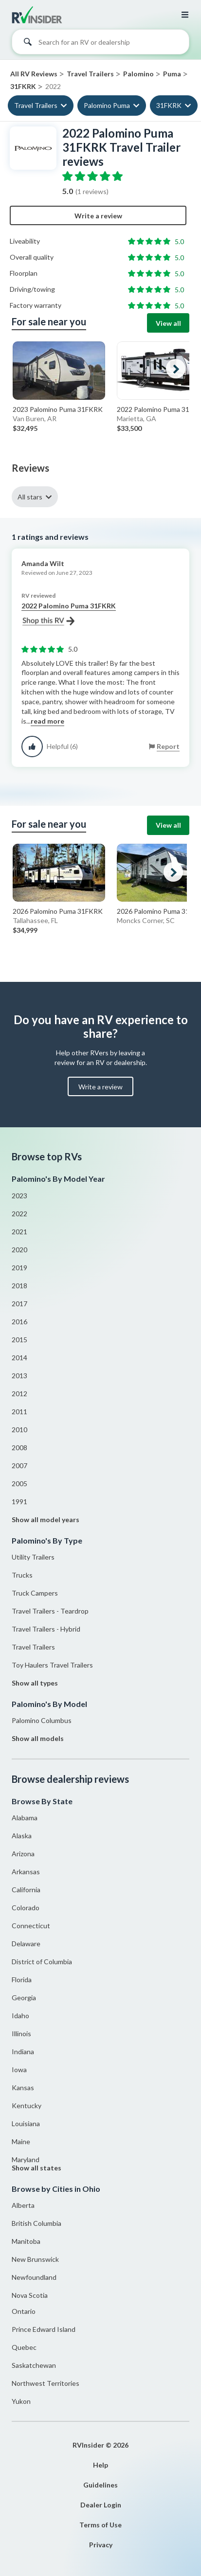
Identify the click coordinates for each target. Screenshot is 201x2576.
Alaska (22, 1835)
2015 (19, 1339)
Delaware (26, 1943)
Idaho (20, 2015)
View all (168, 323)
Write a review (98, 216)
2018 (19, 1285)
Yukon (21, 2401)
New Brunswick (35, 2259)
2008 (19, 1447)
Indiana (23, 2051)
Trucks (22, 1575)
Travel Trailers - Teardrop (50, 1611)
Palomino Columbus (42, 1720)
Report (168, 746)
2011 (19, 1411)
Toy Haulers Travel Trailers (52, 1665)
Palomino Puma (107, 105)
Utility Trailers (33, 1557)
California (26, 1889)
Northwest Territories (45, 2383)
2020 (19, 1249)
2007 (19, 1465)
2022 (19, 1213)
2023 (19, 1195)
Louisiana (26, 2123)
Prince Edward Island (43, 2329)
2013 (19, 1375)
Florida (22, 1979)
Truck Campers (35, 1593)
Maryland (25, 2159)
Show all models (38, 1738)
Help (100, 2465)
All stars (30, 497)
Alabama (24, 1817)
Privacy (100, 2544)
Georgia (24, 1997)
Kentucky (26, 2105)
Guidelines (100, 2485)
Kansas (23, 2087)
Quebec (24, 2347)
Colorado (25, 1907)
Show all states (36, 2168)
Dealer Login (100, 2505)
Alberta (23, 2205)
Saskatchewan (34, 2365)
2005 (19, 1483)
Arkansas (26, 1871)
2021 (19, 1231)
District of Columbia (42, 1961)
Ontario (24, 2311)
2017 (19, 1303)
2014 (19, 1357)
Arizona (23, 1853)
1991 (19, 1501)
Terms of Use (100, 2525)
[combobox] (100, 44)
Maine (21, 2141)
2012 (19, 1393)
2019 (19, 1267)
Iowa (19, 2069)
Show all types (35, 1683)
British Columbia (36, 2223)
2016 (19, 1321)
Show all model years (45, 1519)
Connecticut (31, 1925)
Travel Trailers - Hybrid (46, 1629)
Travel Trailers (35, 105)
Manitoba (26, 2241)
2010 (19, 1429)
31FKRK (169, 105)
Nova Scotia (30, 2295)
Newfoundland (34, 2277)
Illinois (21, 2033)
